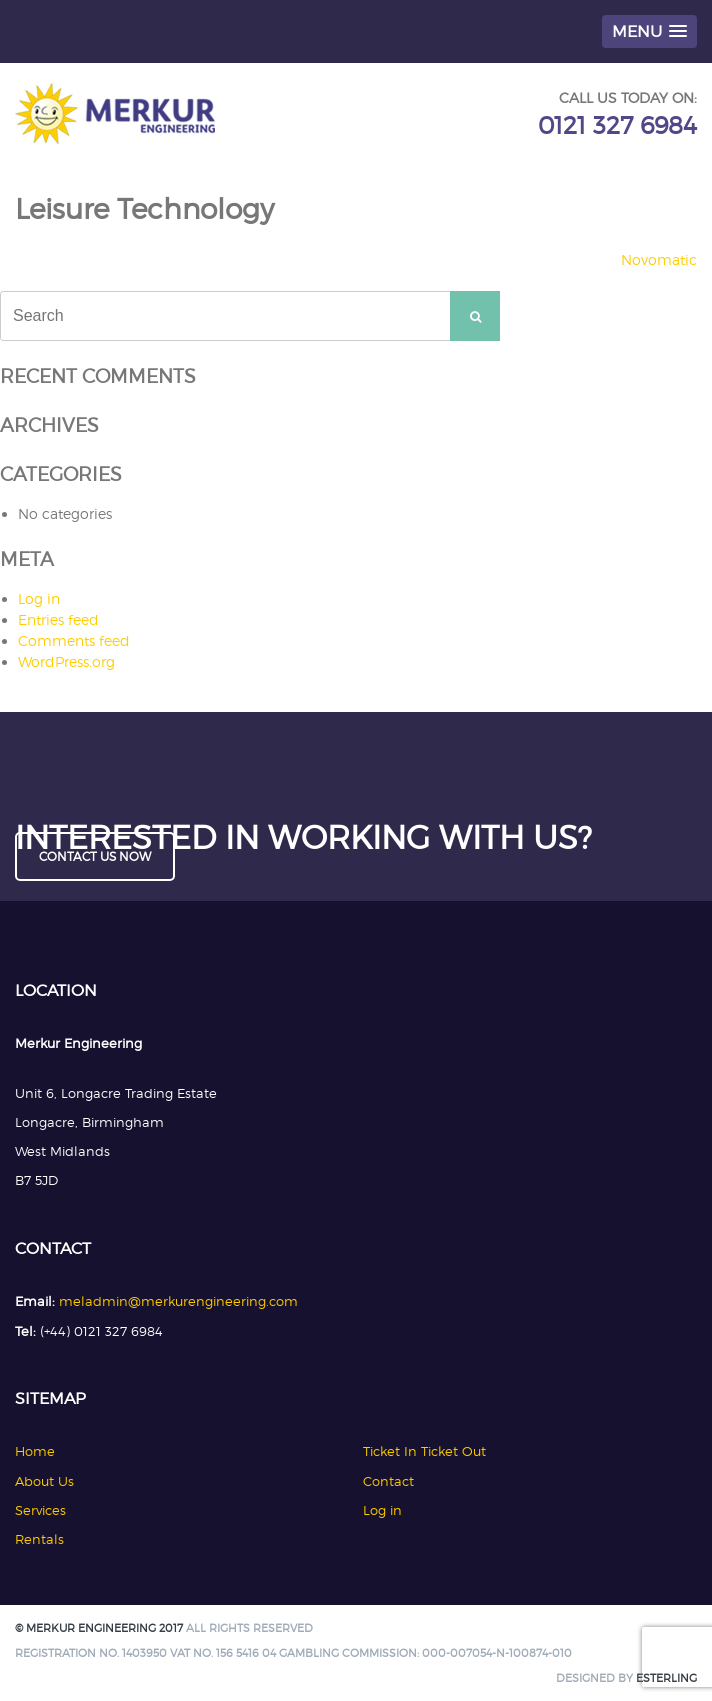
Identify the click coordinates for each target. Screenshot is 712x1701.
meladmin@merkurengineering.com (178, 1301)
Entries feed (58, 619)
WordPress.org (66, 661)
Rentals (39, 1539)
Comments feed (74, 640)
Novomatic (659, 259)
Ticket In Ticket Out (424, 1451)
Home (35, 1451)
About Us (44, 1481)
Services (40, 1510)
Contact (388, 1481)
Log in (39, 598)
